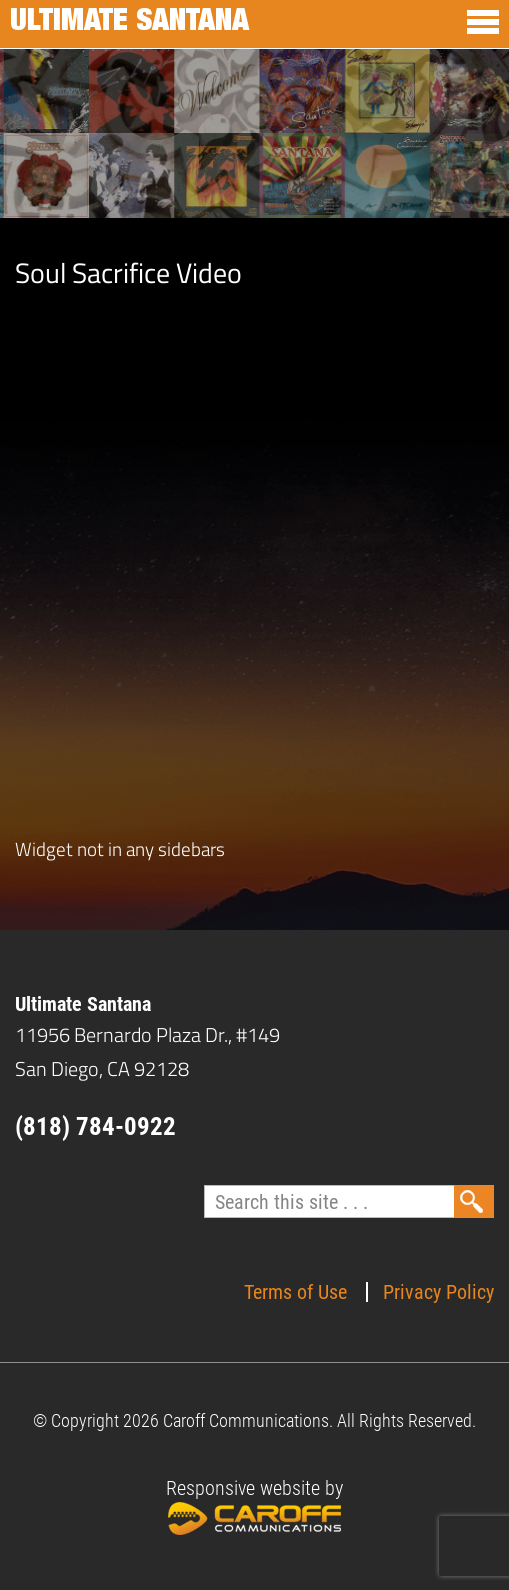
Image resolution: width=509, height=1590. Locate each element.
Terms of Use (295, 1292)
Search (474, 1201)
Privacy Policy (438, 1292)
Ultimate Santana (129, 24)
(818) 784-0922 (95, 1126)
